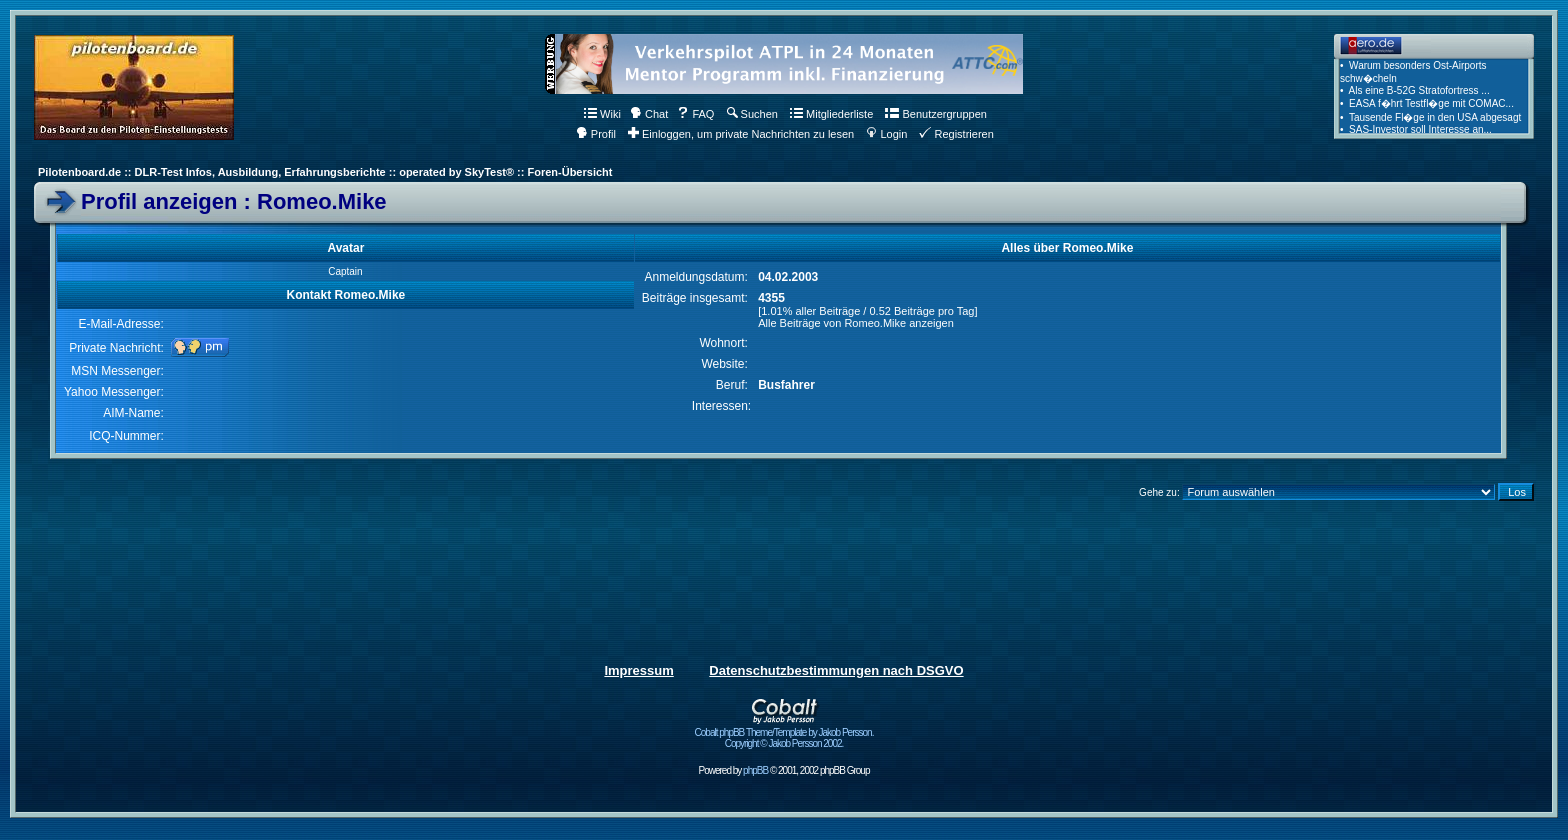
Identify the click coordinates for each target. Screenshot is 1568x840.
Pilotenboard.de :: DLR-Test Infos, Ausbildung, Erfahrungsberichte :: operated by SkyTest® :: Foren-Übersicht (325, 172)
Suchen (752, 114)
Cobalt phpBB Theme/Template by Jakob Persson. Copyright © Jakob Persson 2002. (784, 733)
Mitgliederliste (831, 114)
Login (886, 134)
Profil (596, 134)
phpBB (755, 770)
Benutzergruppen (935, 114)
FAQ (695, 114)
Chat (649, 114)
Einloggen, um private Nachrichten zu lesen (741, 134)
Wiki (602, 114)
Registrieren (956, 134)
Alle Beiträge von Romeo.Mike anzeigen (856, 323)
